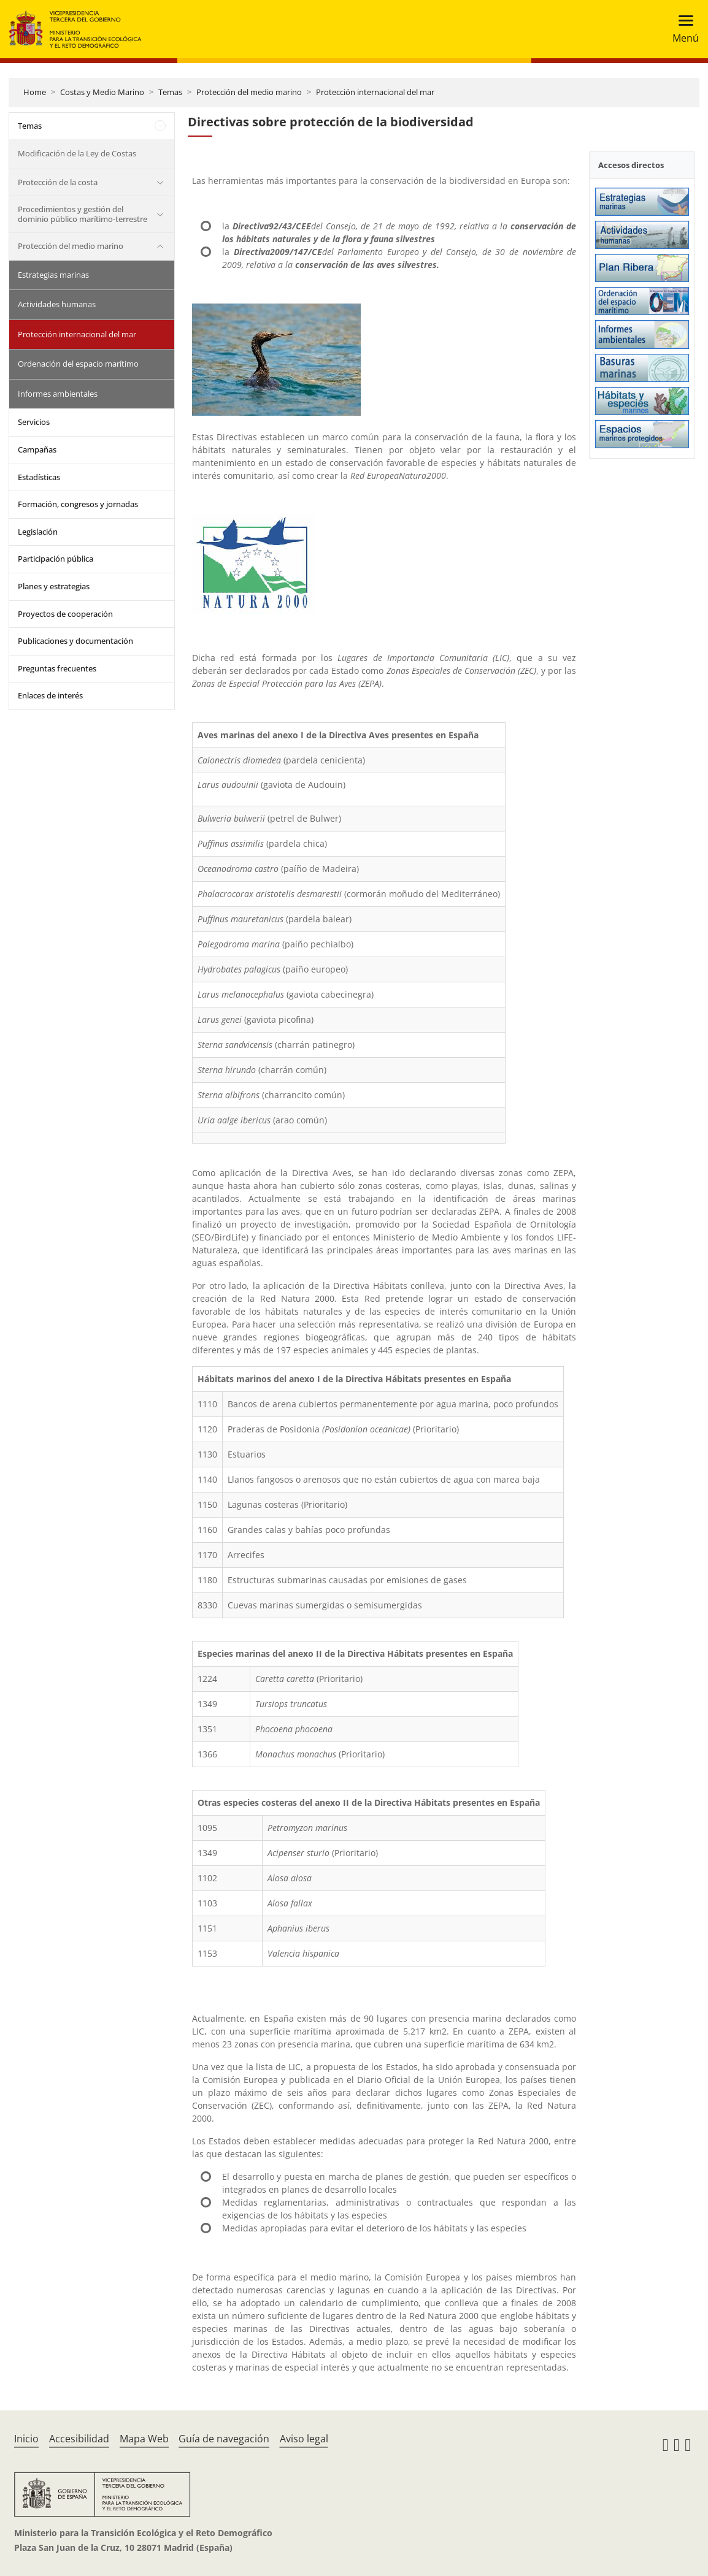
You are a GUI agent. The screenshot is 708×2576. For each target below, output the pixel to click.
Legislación (38, 531)
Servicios (34, 421)
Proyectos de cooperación (65, 613)
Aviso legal (304, 2438)
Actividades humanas (57, 304)
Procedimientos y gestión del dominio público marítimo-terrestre (82, 214)
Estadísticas (39, 477)
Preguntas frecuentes (57, 668)
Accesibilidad (79, 2438)
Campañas (37, 449)
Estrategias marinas (53, 274)
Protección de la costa (58, 182)
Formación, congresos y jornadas (78, 504)
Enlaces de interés (50, 695)
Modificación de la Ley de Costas (77, 153)
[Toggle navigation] (681, 29)
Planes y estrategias (54, 586)
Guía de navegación (224, 2438)
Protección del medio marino (249, 91)
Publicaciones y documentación (75, 640)
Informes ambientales (58, 393)
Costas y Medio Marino (102, 91)
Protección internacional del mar (375, 91)
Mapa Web (144, 2438)
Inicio (26, 2438)
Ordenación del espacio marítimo (78, 363)
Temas (170, 91)
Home (34, 91)
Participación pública (55, 558)
